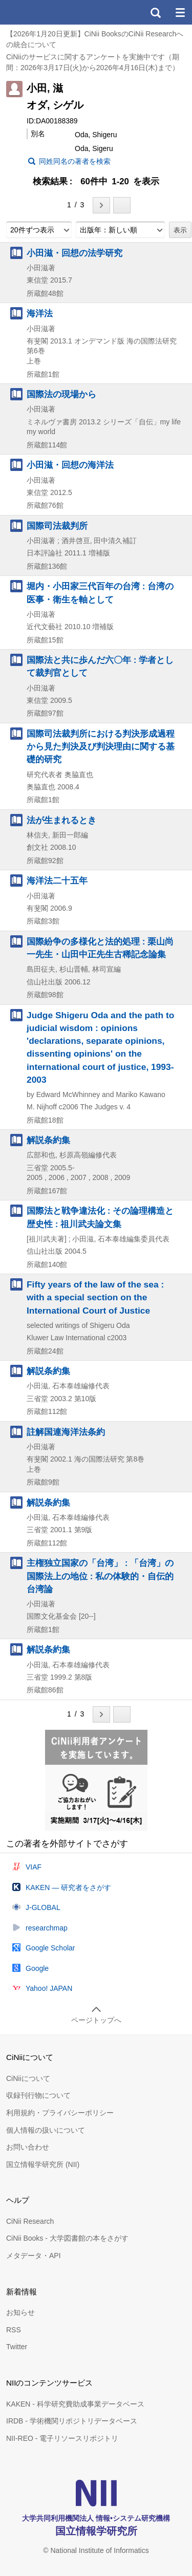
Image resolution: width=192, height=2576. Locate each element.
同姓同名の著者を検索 (75, 161)
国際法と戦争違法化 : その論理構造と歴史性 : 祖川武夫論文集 (100, 1217)
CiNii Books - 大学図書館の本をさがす (67, 2238)
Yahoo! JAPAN (49, 1988)
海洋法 (40, 313)
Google (37, 1968)
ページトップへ (96, 2020)
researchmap (47, 1928)
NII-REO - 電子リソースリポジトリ (62, 2438)
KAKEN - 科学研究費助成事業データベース (75, 2404)
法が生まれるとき (61, 820)
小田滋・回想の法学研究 (74, 253)
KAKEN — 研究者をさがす (68, 1887)
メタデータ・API (33, 2255)
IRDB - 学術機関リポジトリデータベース (71, 2421)
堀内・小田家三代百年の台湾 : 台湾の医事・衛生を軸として (100, 592)
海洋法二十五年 (57, 880)
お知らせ (20, 2312)
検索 (155, 12)
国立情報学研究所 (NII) (42, 2164)
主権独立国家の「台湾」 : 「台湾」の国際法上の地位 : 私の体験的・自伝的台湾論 (100, 1576)
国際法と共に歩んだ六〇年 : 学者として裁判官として (100, 666)
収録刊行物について (38, 2095)
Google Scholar (50, 1948)
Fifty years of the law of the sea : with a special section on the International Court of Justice (95, 1297)
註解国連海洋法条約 (66, 1432)
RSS (13, 2330)
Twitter (16, 2347)
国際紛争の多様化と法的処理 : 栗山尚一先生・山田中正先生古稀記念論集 (100, 947)
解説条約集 (48, 1140)
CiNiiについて (28, 2078)
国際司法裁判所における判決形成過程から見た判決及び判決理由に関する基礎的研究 (101, 746)
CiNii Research (30, 2221)
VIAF (33, 1867)
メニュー (180, 12)
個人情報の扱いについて (45, 2130)
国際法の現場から (61, 394)
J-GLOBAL (43, 1907)
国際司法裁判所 (57, 526)
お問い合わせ (27, 2147)
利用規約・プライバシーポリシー (60, 2113)
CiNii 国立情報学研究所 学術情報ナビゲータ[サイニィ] (45, 12)
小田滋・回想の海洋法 (70, 465)
